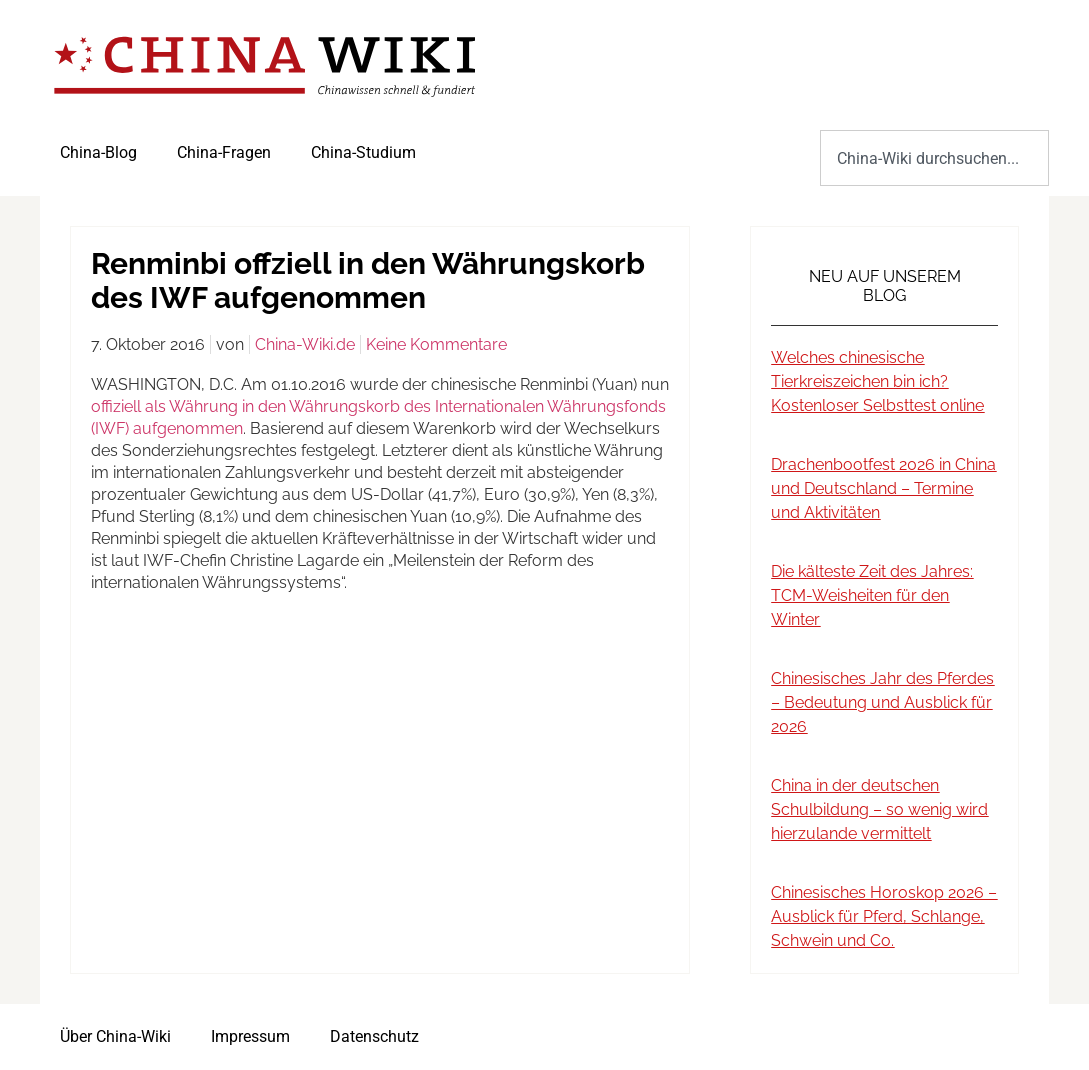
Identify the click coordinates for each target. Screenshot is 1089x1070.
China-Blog (98, 152)
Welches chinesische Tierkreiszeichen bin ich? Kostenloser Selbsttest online (877, 381)
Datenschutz (374, 1036)
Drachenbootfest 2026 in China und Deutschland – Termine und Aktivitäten (883, 488)
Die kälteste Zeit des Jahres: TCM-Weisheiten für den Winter (872, 595)
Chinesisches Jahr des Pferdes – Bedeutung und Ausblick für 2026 (882, 702)
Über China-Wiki (115, 1036)
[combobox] (934, 158)
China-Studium (363, 152)
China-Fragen (224, 152)
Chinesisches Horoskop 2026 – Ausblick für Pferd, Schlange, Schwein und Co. (884, 916)
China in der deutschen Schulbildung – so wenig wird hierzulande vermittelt (879, 809)
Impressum (250, 1036)
